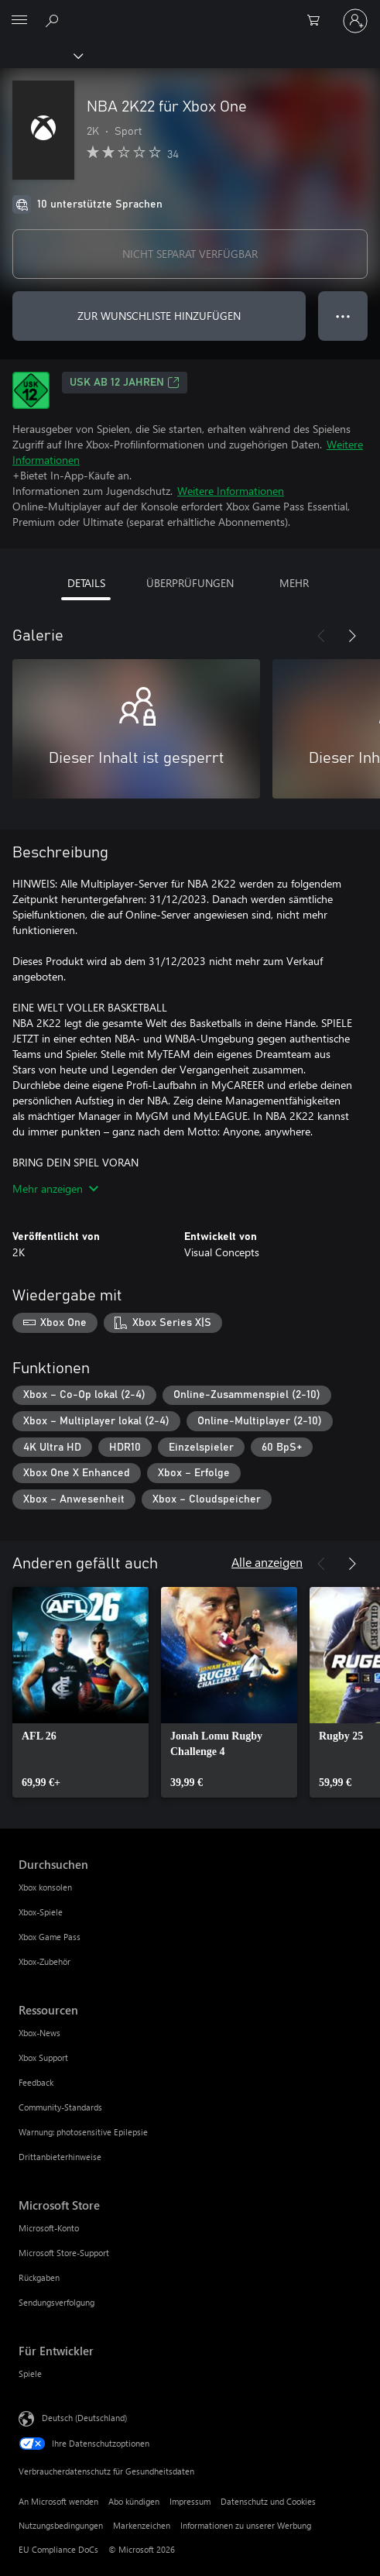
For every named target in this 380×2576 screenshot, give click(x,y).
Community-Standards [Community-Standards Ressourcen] (60, 2107)
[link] (80, 1692)
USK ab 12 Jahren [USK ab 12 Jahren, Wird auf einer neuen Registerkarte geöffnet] (125, 382)
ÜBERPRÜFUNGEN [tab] (190, 582)
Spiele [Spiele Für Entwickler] (30, 2373)
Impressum (190, 2501)
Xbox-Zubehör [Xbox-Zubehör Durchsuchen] (44, 1961)
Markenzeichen (141, 2525)
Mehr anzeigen (55, 1188)
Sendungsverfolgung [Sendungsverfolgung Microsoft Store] (56, 2302)
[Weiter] (352, 636)
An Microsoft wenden (58, 2501)
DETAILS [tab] (86, 582)
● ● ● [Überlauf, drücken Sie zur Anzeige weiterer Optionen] (343, 315)
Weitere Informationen (230, 490)
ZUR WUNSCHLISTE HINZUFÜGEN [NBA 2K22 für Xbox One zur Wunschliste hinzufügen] (159, 315)
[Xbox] (41, 55)
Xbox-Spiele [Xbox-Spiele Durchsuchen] (41, 1912)
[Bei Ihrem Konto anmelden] (355, 20)
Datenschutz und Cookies (268, 2501)
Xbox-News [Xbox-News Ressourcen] (39, 2033)
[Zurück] (321, 636)
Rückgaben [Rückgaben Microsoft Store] (39, 2277)
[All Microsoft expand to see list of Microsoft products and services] (19, 20)
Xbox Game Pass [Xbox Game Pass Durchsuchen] (49, 1937)
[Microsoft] (190, 11)
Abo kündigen (133, 2501)
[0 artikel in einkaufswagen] (318, 20)
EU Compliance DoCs (58, 2549)
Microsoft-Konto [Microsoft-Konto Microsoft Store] (49, 2228)
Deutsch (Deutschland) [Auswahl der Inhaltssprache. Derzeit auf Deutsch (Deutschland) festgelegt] (84, 2417)
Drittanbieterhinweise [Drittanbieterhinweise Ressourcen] (60, 2157)
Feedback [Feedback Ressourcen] (36, 2082)
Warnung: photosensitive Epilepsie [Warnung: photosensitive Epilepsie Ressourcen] (83, 2132)
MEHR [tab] (294, 582)
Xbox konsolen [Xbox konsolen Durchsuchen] (45, 1887)
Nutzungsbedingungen (61, 2525)
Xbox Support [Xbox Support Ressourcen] (43, 2057)
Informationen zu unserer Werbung (245, 2525)
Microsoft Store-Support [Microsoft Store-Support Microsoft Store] (64, 2253)
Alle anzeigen (267, 1562)
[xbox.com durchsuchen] (54, 20)
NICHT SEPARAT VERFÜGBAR (190, 253)
